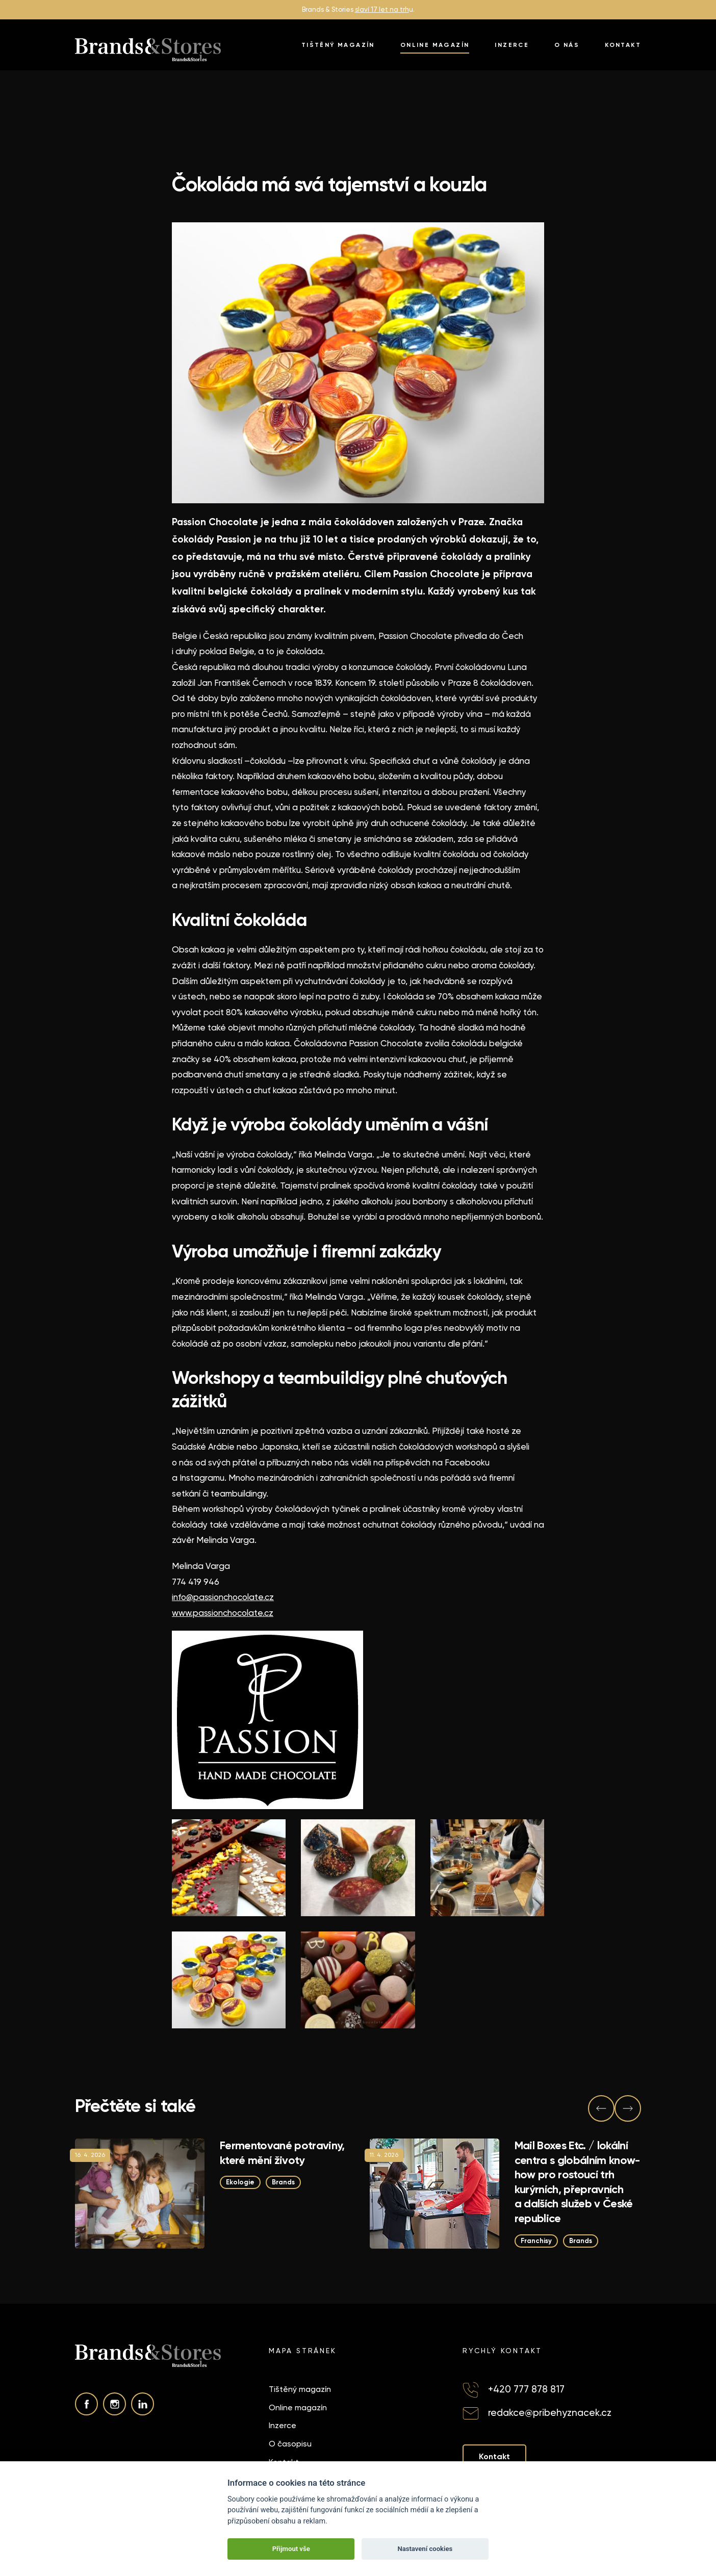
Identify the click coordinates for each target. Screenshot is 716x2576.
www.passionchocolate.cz (222, 1613)
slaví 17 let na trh (382, 9)
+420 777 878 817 (526, 2389)
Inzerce (512, 44)
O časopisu (290, 2444)
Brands (283, 2182)
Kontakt (623, 44)
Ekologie (240, 2182)
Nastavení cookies (424, 2549)
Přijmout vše (291, 2549)
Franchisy (536, 2240)
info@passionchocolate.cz (223, 1597)
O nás (566, 44)
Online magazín (435, 44)
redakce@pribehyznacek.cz (549, 2412)
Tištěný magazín (338, 44)
